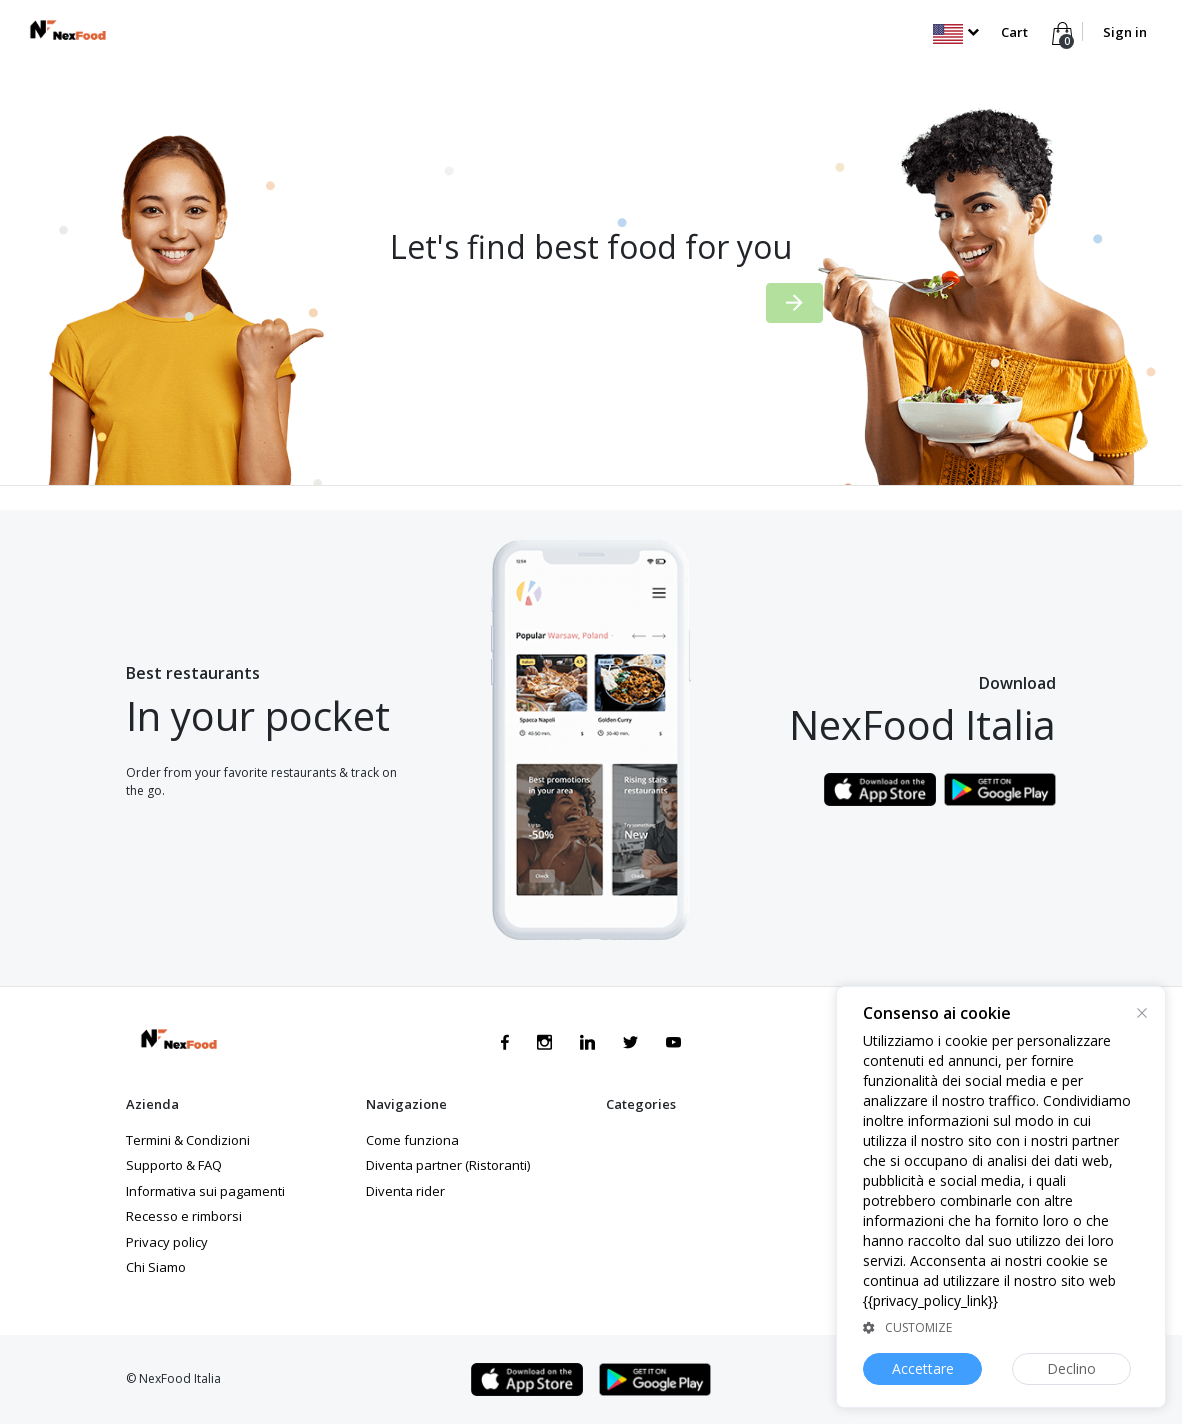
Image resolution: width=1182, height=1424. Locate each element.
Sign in (1125, 32)
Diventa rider (405, 1191)
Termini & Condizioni (188, 1140)
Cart (1014, 32)
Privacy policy (167, 1242)
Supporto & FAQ (174, 1165)
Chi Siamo (156, 1267)
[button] (955, 32)
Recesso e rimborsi (184, 1216)
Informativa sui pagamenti (205, 1191)
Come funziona (412, 1140)
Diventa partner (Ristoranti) (448, 1165)
